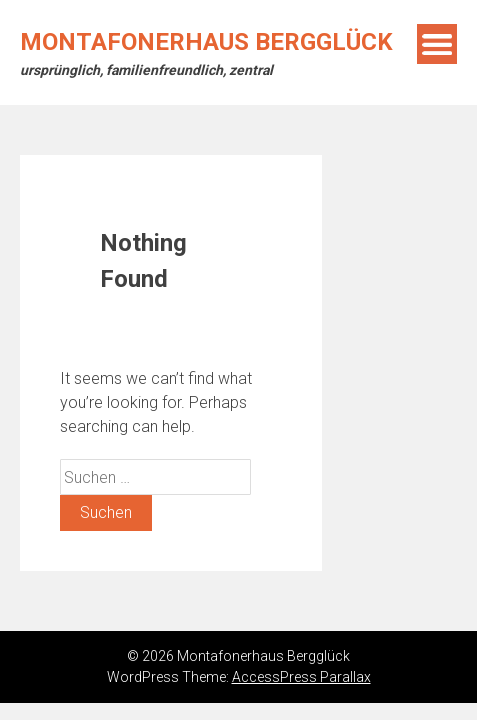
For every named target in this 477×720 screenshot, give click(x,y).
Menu (437, 44)
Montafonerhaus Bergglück (206, 42)
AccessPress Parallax (301, 677)
